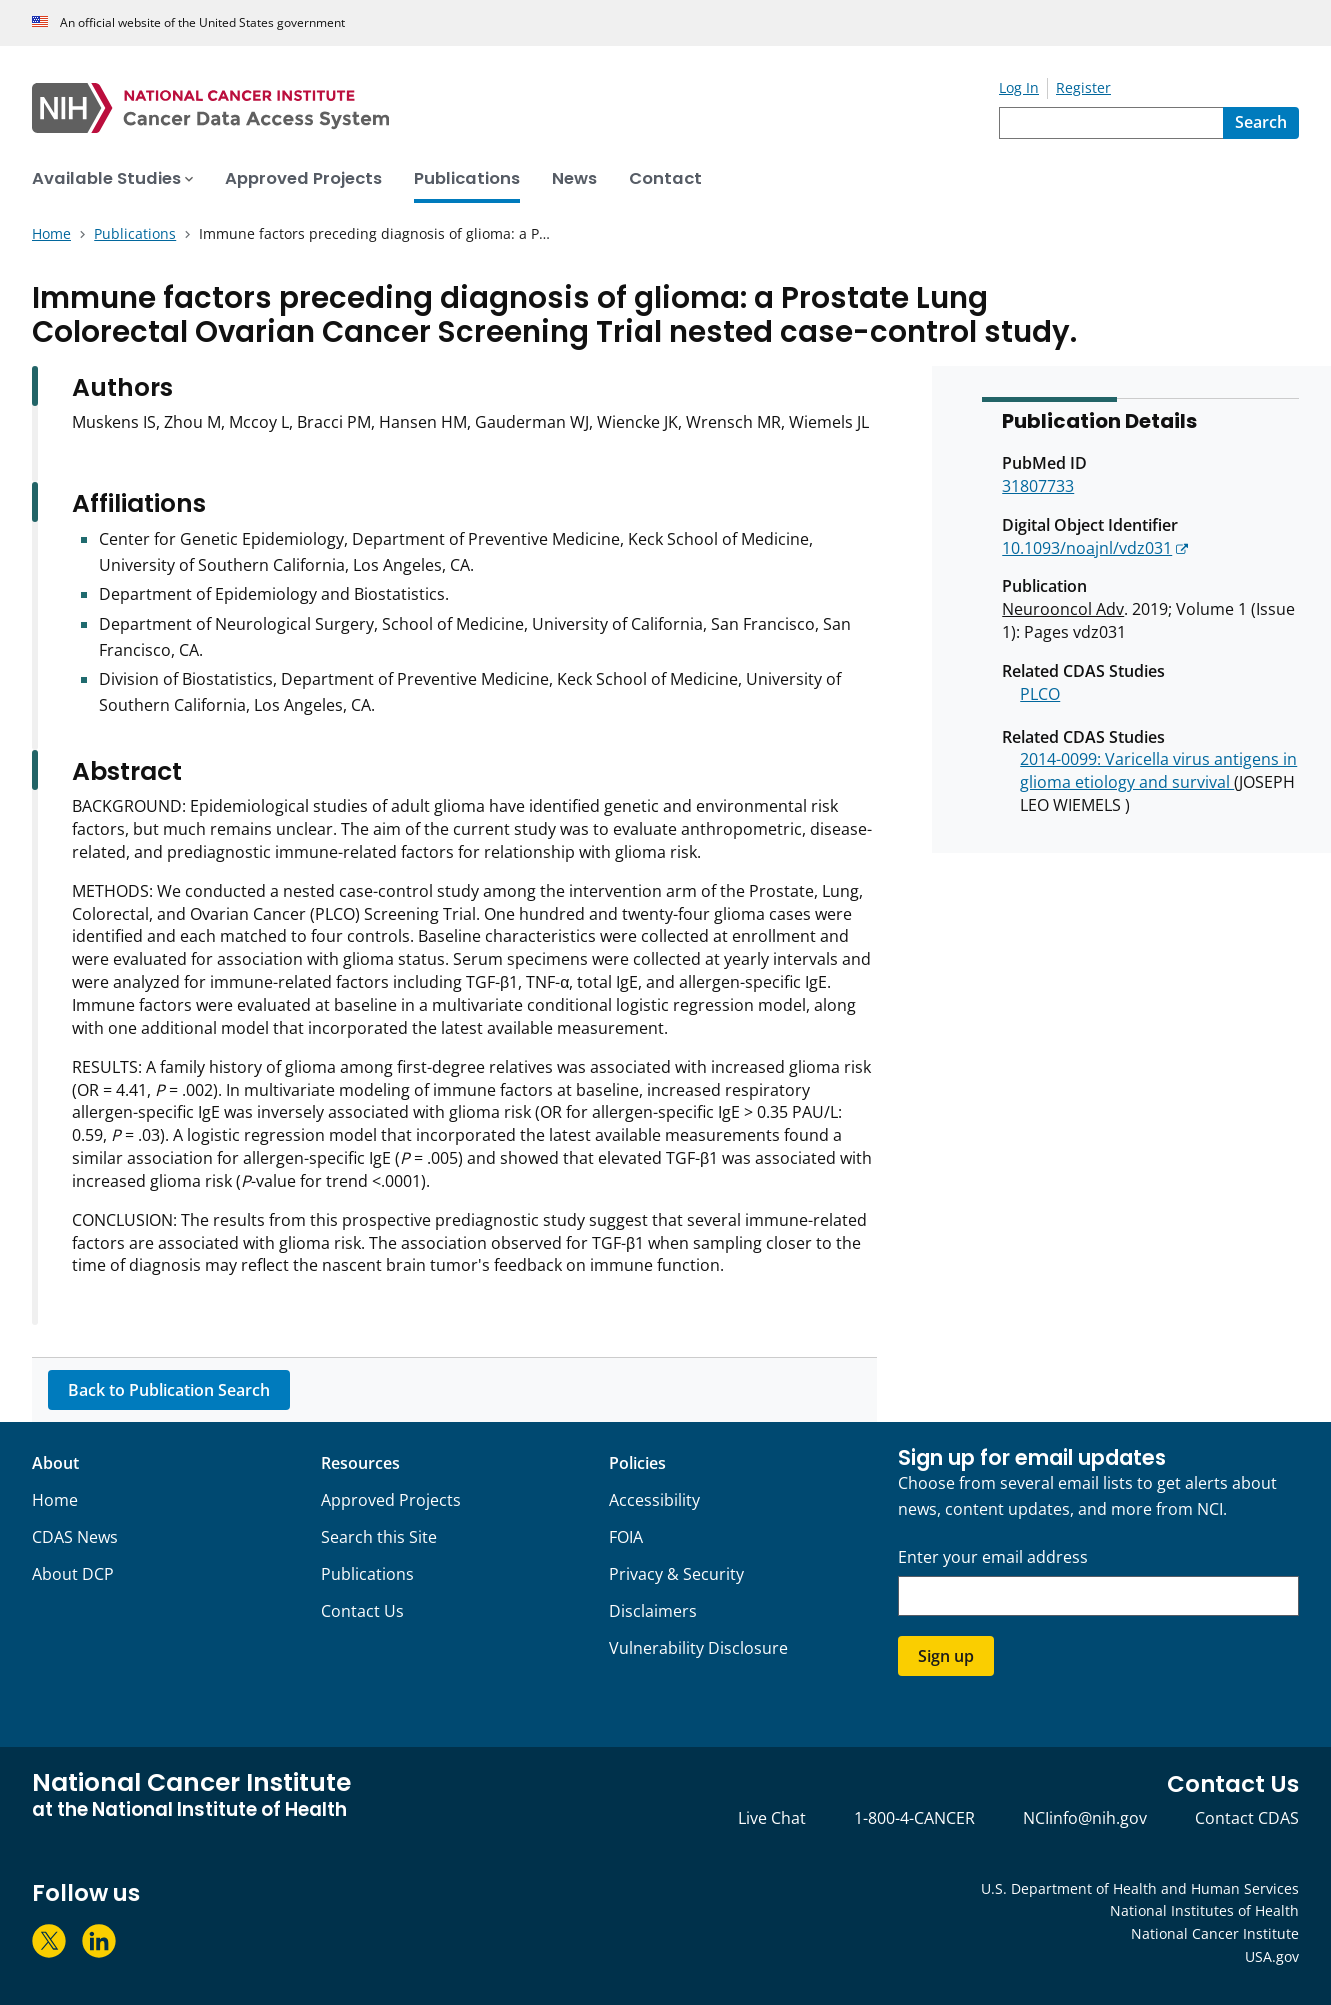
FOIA (626, 1537)
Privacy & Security (676, 1574)
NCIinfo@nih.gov (1085, 1818)
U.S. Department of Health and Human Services (1140, 1888)
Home (55, 1500)
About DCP (73, 1574)
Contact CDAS (1247, 1818)
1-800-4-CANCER (914, 1818)
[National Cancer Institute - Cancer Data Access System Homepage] (515, 108)
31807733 (1038, 486)
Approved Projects (391, 1500)
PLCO (1040, 694)
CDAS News (75, 1537)
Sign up (946, 1656)
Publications (367, 1574)
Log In (1019, 87)
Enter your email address (993, 1557)
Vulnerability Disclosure (698, 1648)
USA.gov (1272, 1956)
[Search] (1261, 123)
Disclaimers (653, 1611)
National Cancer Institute (1215, 1933)
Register (1083, 87)
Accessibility (654, 1500)
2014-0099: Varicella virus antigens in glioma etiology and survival (1158, 770)
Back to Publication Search (169, 1390)
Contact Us (362, 1611)
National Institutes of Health (1204, 1910)
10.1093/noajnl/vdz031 (1087, 548)
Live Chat (772, 1818)
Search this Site (379, 1537)
